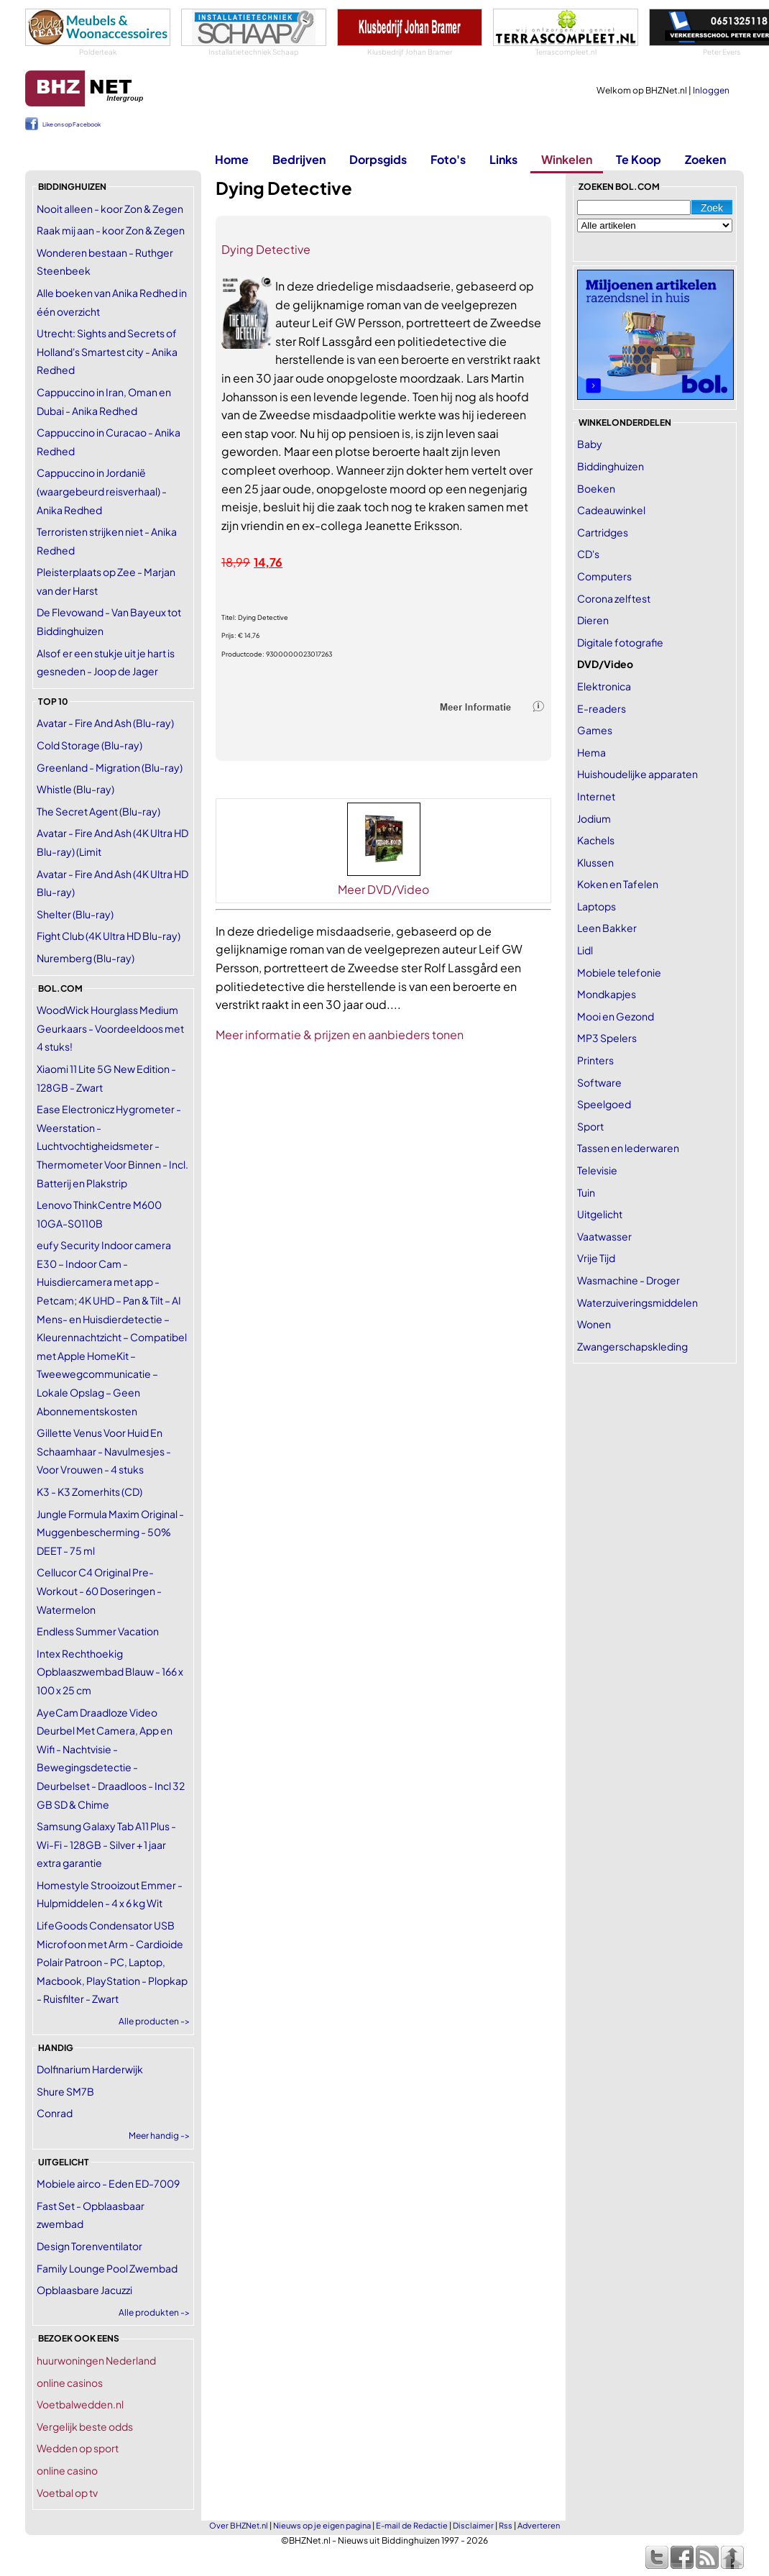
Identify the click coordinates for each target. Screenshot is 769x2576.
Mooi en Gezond (615, 1016)
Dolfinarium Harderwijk (90, 2069)
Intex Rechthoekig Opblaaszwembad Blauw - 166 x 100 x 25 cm (110, 1671)
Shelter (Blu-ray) (75, 914)
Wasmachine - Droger (628, 1280)
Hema (591, 752)
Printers (595, 1060)
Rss (505, 2525)
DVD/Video (605, 663)
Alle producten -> (154, 2021)
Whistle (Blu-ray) (75, 788)
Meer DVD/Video (383, 889)
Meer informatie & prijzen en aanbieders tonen (340, 1034)
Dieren (593, 619)
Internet (596, 796)
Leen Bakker (607, 927)
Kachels (595, 839)
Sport (590, 1126)
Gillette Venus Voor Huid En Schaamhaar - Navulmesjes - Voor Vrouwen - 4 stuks (104, 1451)
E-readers (601, 708)
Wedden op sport (78, 2448)
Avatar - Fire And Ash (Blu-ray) (105, 722)
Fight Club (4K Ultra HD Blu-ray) (108, 935)
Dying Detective (265, 249)
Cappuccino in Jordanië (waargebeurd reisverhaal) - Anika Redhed (102, 491)
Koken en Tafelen (617, 883)
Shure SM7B (65, 2091)
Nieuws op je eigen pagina (322, 2525)
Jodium (594, 818)
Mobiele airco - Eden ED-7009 (108, 2183)
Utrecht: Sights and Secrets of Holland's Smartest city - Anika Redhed (107, 351)
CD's (588, 553)
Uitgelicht (599, 1213)
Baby (589, 443)
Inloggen (711, 90)
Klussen (595, 862)
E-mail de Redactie (412, 2525)
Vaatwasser (604, 1236)
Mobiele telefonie (619, 972)
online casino (67, 2470)
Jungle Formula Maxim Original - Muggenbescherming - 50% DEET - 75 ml (110, 1532)
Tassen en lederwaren (628, 1147)
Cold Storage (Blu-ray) (89, 745)
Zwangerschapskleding (632, 1346)
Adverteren (538, 2525)
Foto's (448, 159)
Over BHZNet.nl (238, 2525)
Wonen (594, 1323)
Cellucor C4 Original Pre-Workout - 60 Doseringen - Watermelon (99, 1590)
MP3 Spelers (607, 1037)
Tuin (586, 1192)
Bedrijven (299, 159)
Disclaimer (473, 2525)
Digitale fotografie (620, 642)
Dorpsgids (378, 159)
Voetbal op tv (67, 2492)
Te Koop (638, 159)
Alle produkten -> (154, 2312)
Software (599, 1082)
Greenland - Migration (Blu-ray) (110, 767)
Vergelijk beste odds (85, 2426)
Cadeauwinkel (611, 509)
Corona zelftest (613, 598)
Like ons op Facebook (71, 124)
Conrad (55, 2112)
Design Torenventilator (89, 2245)
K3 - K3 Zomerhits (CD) (89, 1491)
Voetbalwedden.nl (80, 2404)
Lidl (585, 950)
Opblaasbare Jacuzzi (84, 2289)
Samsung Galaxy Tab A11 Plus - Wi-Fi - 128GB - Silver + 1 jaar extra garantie (106, 1844)
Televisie (597, 1170)
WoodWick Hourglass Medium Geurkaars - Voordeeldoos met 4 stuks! (110, 1028)
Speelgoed (604, 1103)
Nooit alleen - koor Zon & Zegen (110, 208)
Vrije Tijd (596, 1257)
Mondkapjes (606, 993)
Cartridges (602, 532)
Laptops (596, 906)
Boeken (596, 488)
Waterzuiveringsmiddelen (637, 1302)
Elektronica (604, 686)
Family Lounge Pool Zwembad (107, 2268)
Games (594, 729)
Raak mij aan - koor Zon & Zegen (111, 230)
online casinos (70, 2382)
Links (503, 159)
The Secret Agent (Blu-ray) (98, 811)
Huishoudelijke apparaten (637, 773)
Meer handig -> (159, 2135)
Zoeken (705, 159)
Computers (604, 576)
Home (232, 159)
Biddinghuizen (610, 466)
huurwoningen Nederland (96, 2360)
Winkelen (566, 159)
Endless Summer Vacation (98, 1631)
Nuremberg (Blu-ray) (85, 957)
